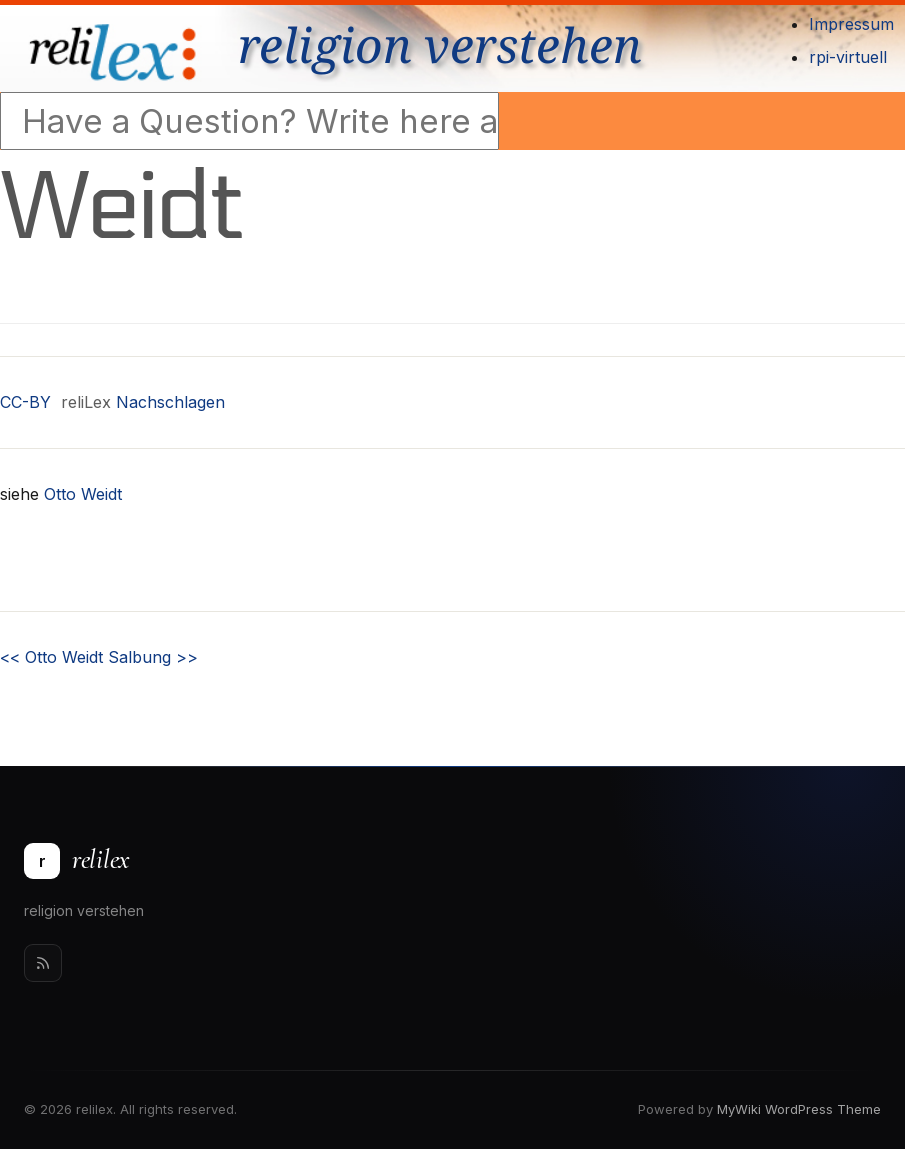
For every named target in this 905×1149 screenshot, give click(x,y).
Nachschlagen (170, 402)
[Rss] (43, 963)
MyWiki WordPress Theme (799, 1109)
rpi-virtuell (848, 57)
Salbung (153, 657)
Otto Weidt (83, 494)
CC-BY (25, 402)
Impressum (851, 24)
